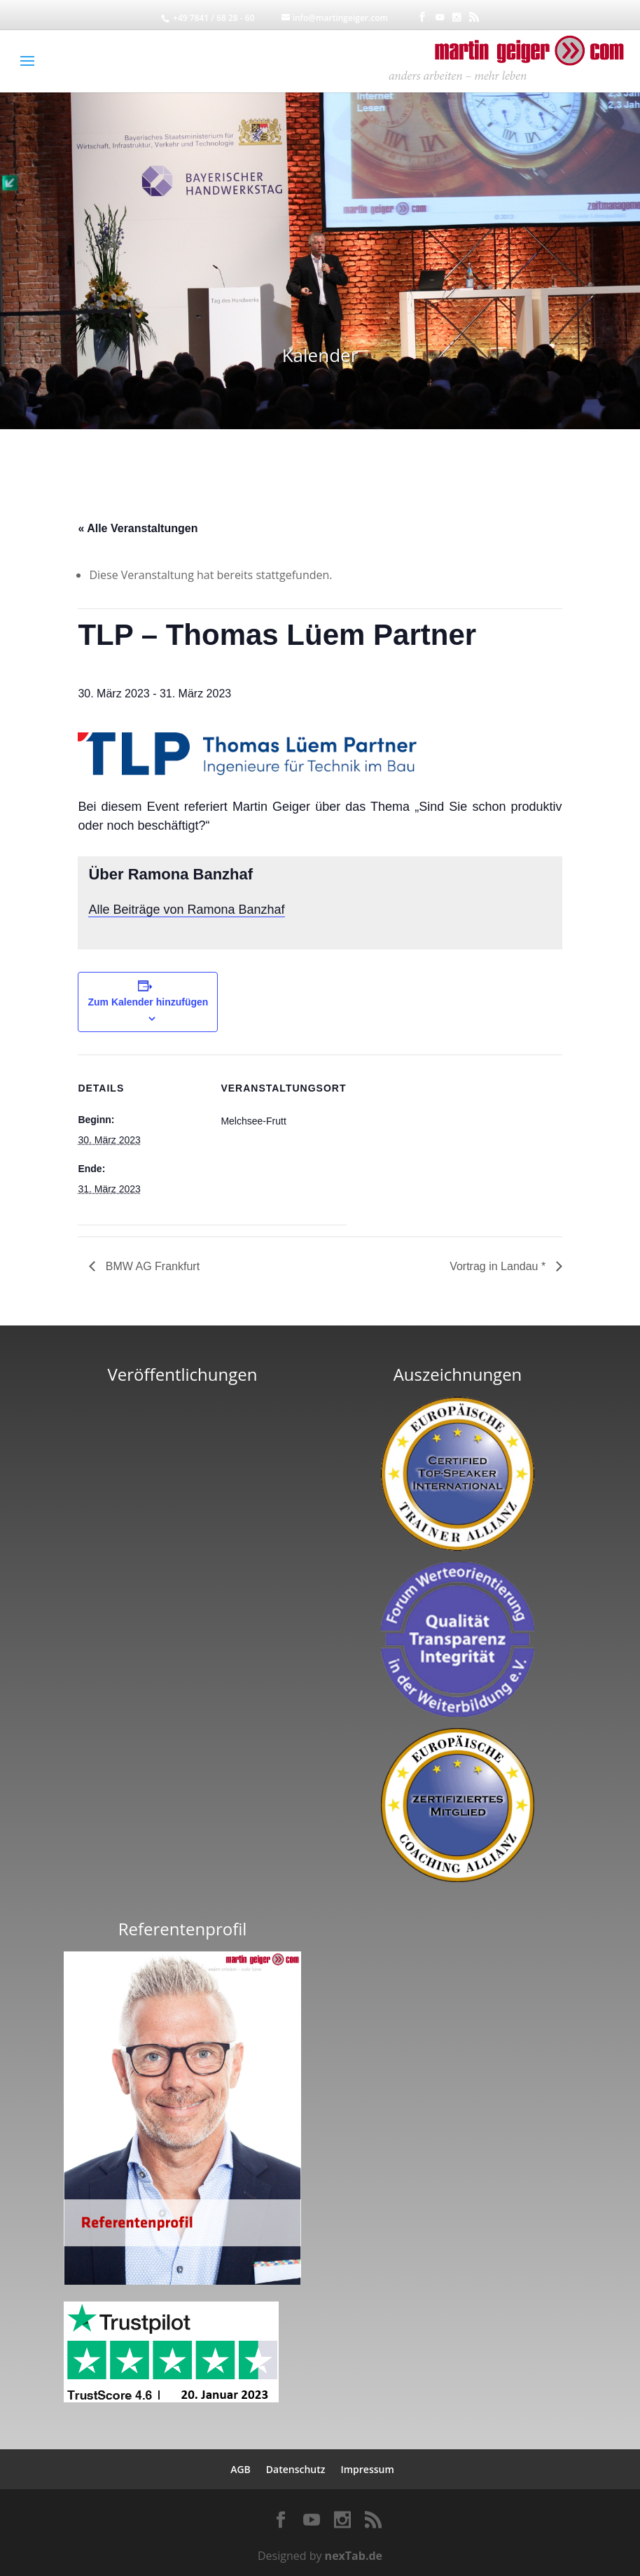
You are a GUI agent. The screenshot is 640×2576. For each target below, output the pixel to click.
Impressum (367, 2469)
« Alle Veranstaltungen (137, 528)
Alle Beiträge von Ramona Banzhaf (186, 910)
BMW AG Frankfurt (151, 1266)
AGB (240, 2469)
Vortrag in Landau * (499, 1266)
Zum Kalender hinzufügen (148, 1002)
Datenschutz (296, 2469)
